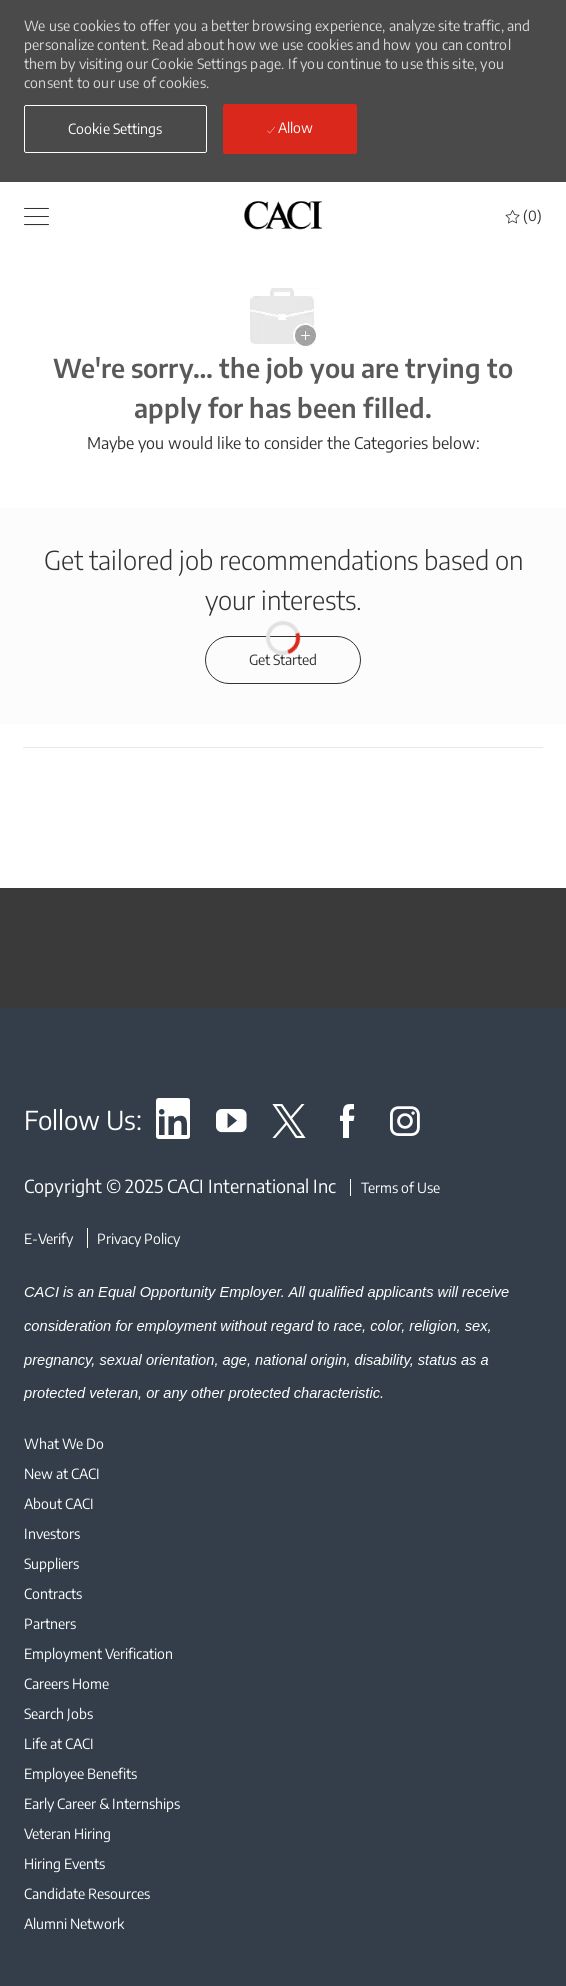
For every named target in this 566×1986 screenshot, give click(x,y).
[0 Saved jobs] (524, 215)
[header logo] (283, 214)
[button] (115, 129)
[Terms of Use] (395, 1187)
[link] (173, 1124)
